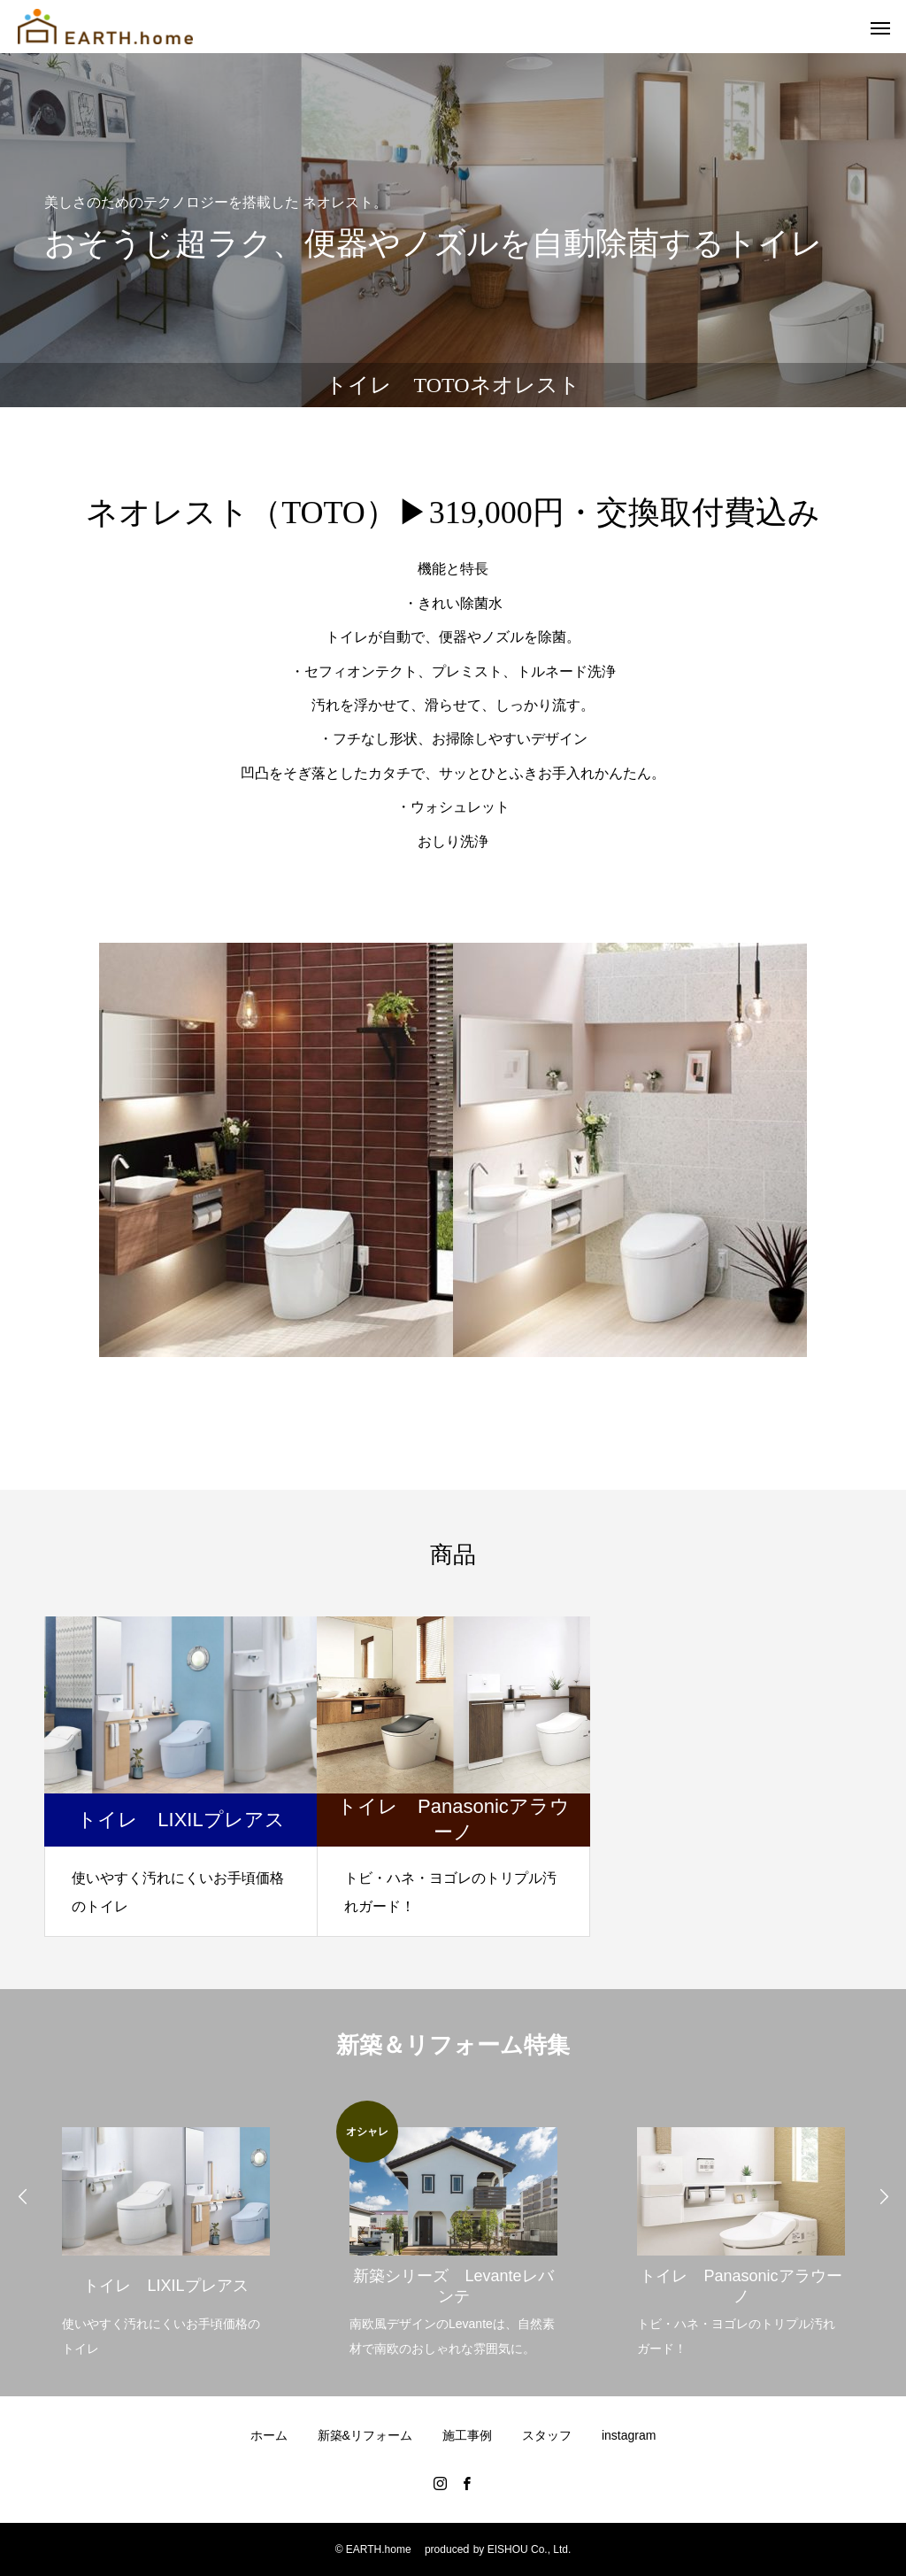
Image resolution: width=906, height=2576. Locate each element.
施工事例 (467, 2435)
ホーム (269, 2435)
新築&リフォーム (365, 2435)
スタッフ (547, 2435)
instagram (629, 2435)
